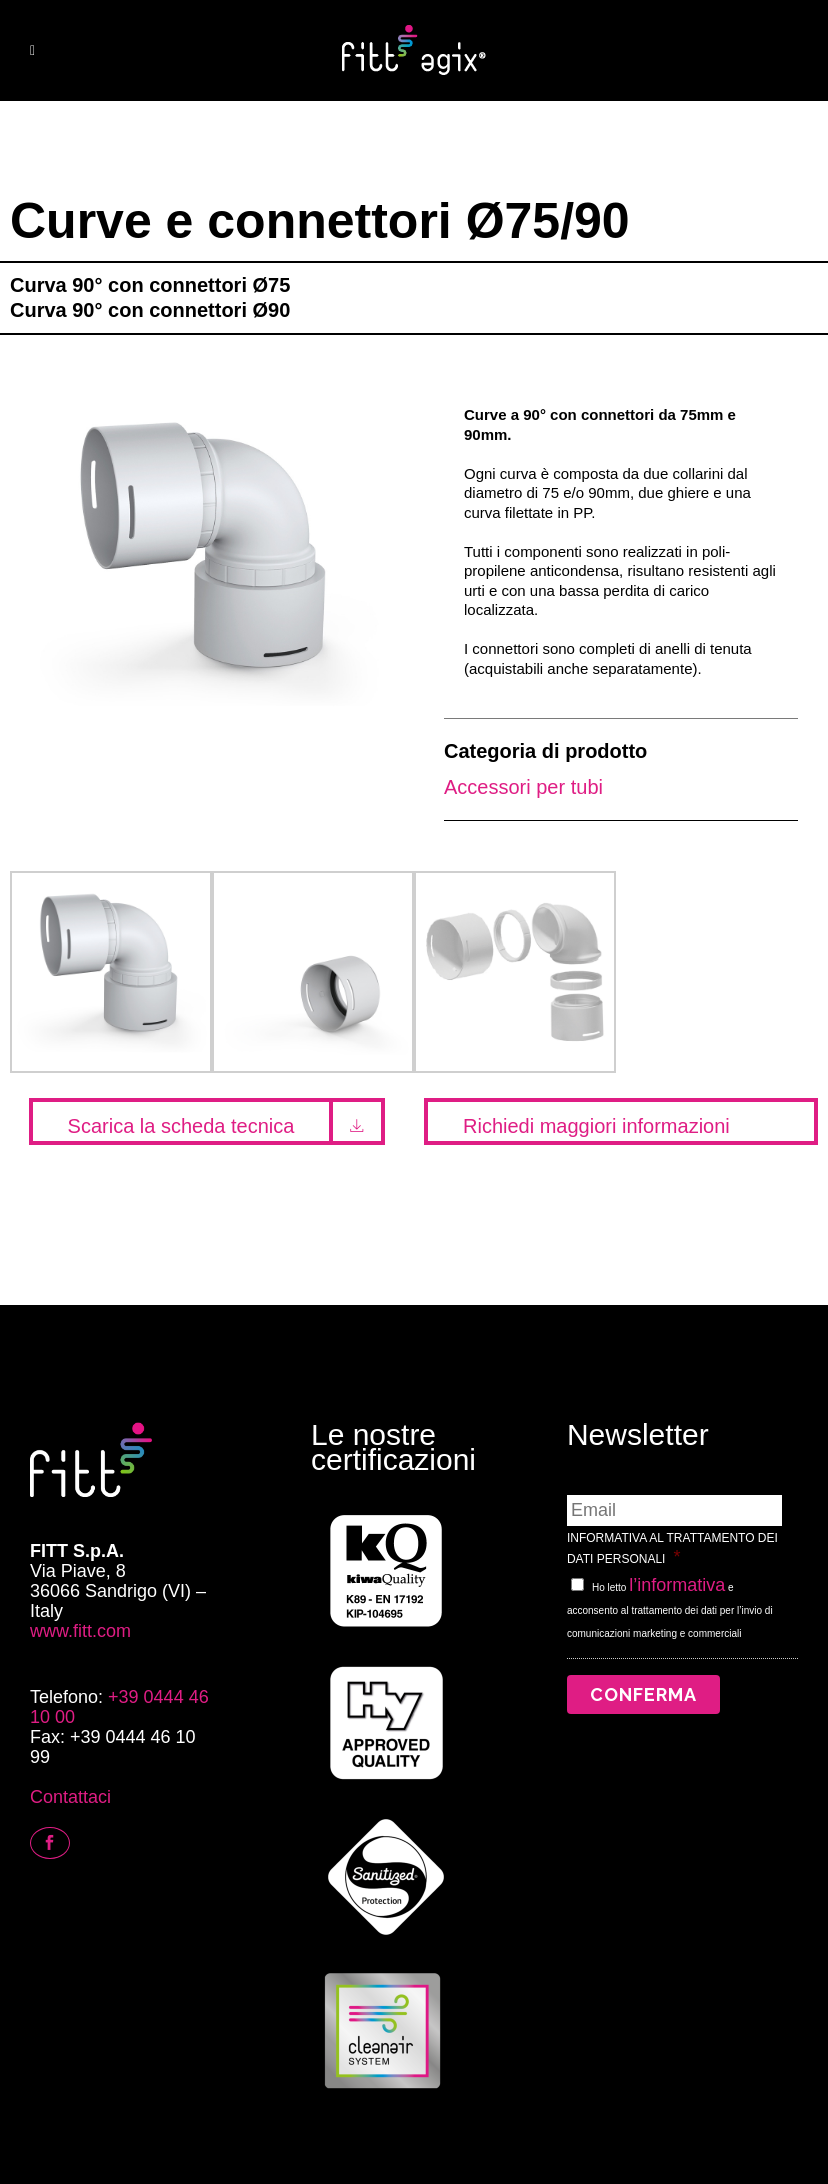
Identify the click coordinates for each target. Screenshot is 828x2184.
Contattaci (70, 1797)
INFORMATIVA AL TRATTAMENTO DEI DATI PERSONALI (672, 1549)
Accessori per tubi (523, 787)
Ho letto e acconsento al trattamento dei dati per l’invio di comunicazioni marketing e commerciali (670, 1610)
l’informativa (677, 1585)
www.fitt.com (80, 1631)
